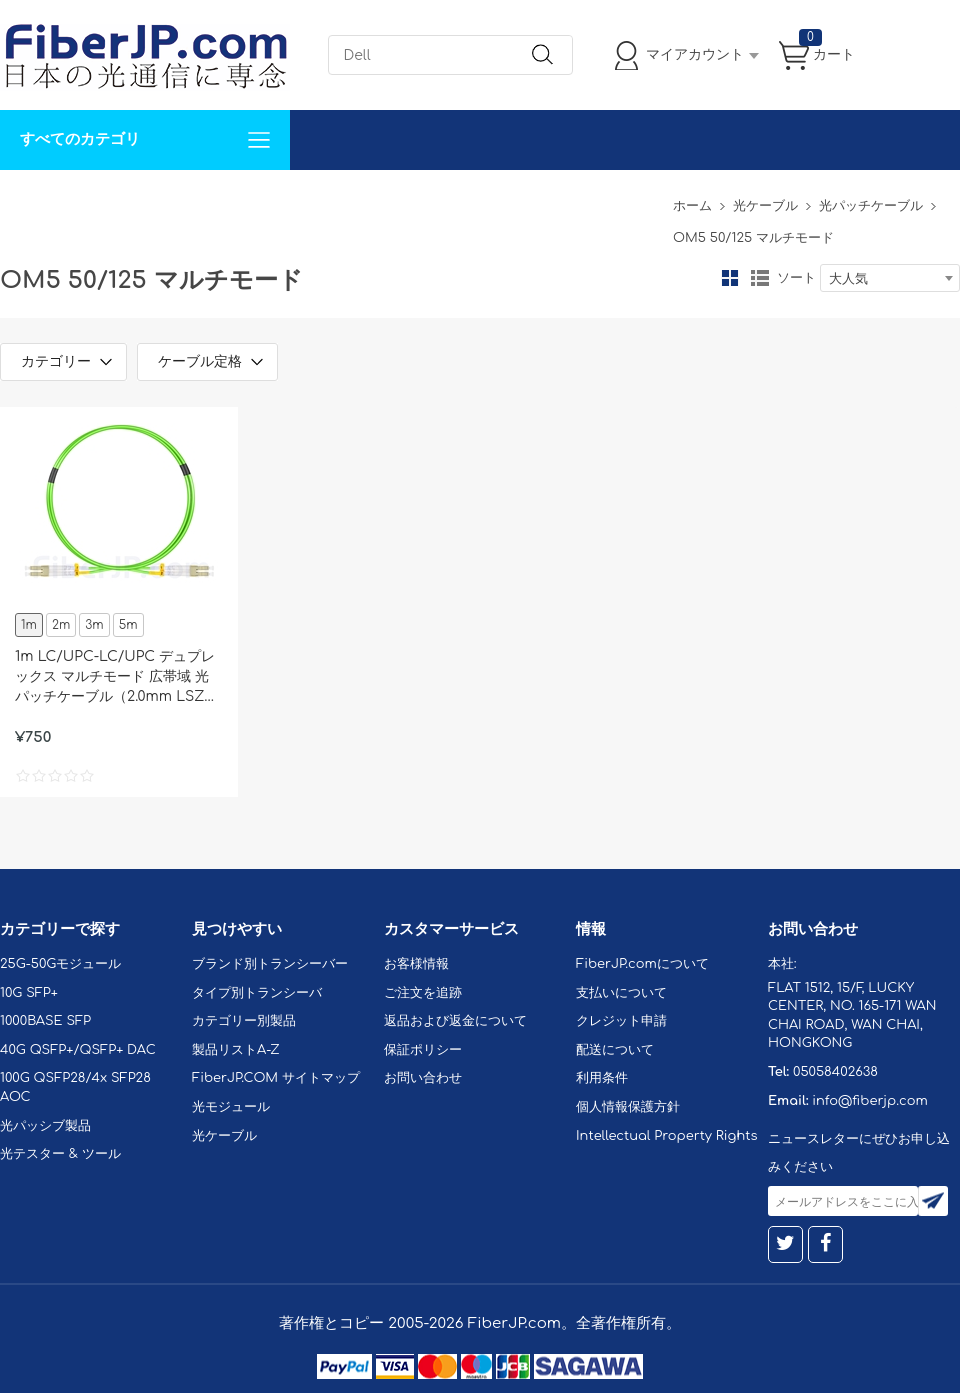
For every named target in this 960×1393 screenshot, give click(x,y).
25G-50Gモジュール (60, 964)
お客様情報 (416, 964)
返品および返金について (455, 1021)
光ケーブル (765, 206)
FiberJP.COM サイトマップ (276, 1078)
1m (29, 625)
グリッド (730, 278)
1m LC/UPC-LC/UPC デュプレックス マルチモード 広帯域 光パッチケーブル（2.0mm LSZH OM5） (115, 678)
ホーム (692, 206)
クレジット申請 (621, 1021)
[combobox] (890, 278)
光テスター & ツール (60, 1154)
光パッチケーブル (871, 206)
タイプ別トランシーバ (257, 993)
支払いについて (621, 993)
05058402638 (835, 1072)
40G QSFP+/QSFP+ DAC (78, 1050)
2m (61, 625)
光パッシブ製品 (45, 1126)
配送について (615, 1050)
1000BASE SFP (45, 1021)
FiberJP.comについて (446, 199)
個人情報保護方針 (628, 1107)
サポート (214, 199)
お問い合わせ (308, 199)
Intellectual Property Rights (666, 1136)
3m (94, 625)
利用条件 (602, 1078)
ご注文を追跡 (423, 993)
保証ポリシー (423, 1050)
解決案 (33, 199)
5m (128, 625)
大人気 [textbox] (848, 279)
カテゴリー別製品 (244, 1021)
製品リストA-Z (236, 1050)
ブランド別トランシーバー (270, 964)
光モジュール (231, 1107)
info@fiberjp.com (870, 1101)
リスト (760, 278)
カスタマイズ (120, 199)
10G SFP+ (29, 993)
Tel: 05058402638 (601, 199)
